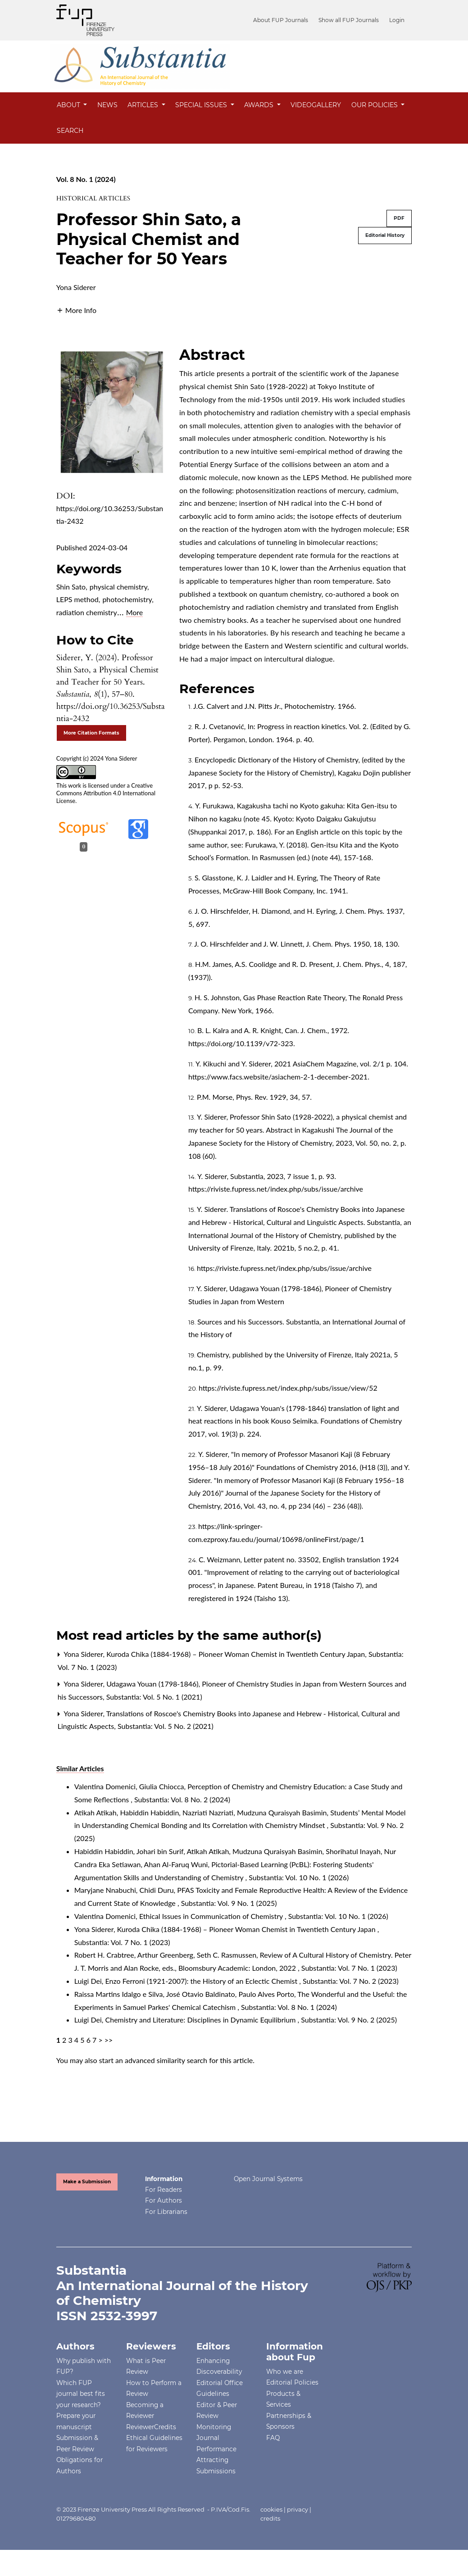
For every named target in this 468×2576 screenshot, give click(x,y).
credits (270, 2518)
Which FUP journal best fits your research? (80, 2393)
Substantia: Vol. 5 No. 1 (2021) (154, 1696)
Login (396, 20)
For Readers (163, 2189)
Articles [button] (143, 105)
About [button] (69, 105)
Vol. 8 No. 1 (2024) (86, 179)
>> (109, 2040)
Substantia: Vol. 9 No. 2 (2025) (349, 2019)
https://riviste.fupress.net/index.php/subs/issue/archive (275, 1188)
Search (70, 131)
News (107, 105)
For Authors (163, 2200)
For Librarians (166, 2211)
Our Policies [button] (375, 105)
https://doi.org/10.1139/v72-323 (240, 1043)
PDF (399, 218)
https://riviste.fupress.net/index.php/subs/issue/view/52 (288, 1387)
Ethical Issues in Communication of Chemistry (212, 1916)
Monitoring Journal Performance (216, 2438)
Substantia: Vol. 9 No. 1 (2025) (229, 1903)
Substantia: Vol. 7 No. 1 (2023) (122, 1942)
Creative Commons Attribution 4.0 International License (105, 793)
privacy (297, 2509)
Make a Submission (87, 2182)
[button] (76, 309)
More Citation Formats (91, 733)
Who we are (284, 2371)
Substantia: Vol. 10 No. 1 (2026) (299, 1877)
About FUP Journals (286, 20)
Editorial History (384, 235)
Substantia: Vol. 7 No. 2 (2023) (351, 1981)
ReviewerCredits (151, 2427)
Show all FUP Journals (351, 20)
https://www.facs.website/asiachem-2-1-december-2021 (278, 1076)
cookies (271, 2509)
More (134, 612)
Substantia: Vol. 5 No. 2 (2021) (166, 1726)
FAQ (273, 2437)
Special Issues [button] (202, 105)
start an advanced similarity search (153, 2060)
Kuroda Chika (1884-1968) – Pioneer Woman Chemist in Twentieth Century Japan (236, 1654)
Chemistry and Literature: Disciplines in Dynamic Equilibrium (201, 2019)
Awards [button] (259, 105)
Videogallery (316, 105)
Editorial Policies (292, 2382)
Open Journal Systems (268, 2178)
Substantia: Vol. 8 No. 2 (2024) (182, 1799)
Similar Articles (80, 1768)
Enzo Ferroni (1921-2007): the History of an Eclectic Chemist (202, 1981)
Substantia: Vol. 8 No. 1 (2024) (289, 2007)
